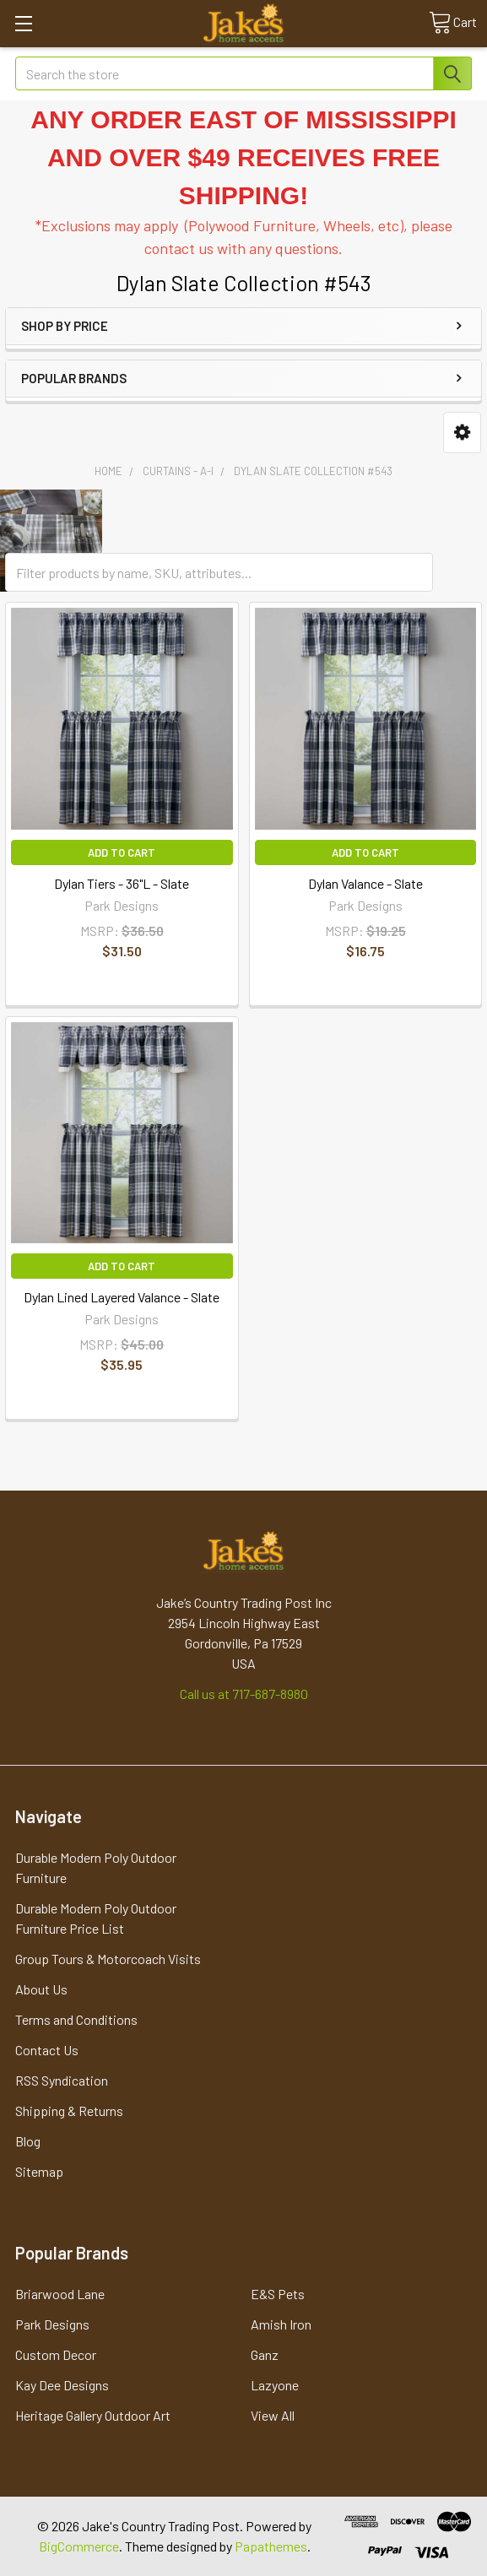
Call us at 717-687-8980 (244, 1694)
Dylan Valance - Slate (365, 883)
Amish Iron (281, 2324)
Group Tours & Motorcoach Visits (108, 1959)
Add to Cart (121, 852)
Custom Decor (55, 2354)
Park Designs (52, 2324)
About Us (41, 1989)
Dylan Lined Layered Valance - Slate (121, 1297)
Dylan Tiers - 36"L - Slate (121, 883)
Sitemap (39, 2171)
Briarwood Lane (60, 2294)
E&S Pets (278, 2294)
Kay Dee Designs (62, 2385)
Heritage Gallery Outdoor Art (92, 2415)
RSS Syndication (61, 2080)
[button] (462, 432)
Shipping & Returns (69, 2110)
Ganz (265, 2354)
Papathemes (271, 2546)
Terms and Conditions (76, 2019)
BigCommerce (79, 2546)
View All (273, 2415)
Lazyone (275, 2385)
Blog (28, 2141)
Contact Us (46, 2050)
